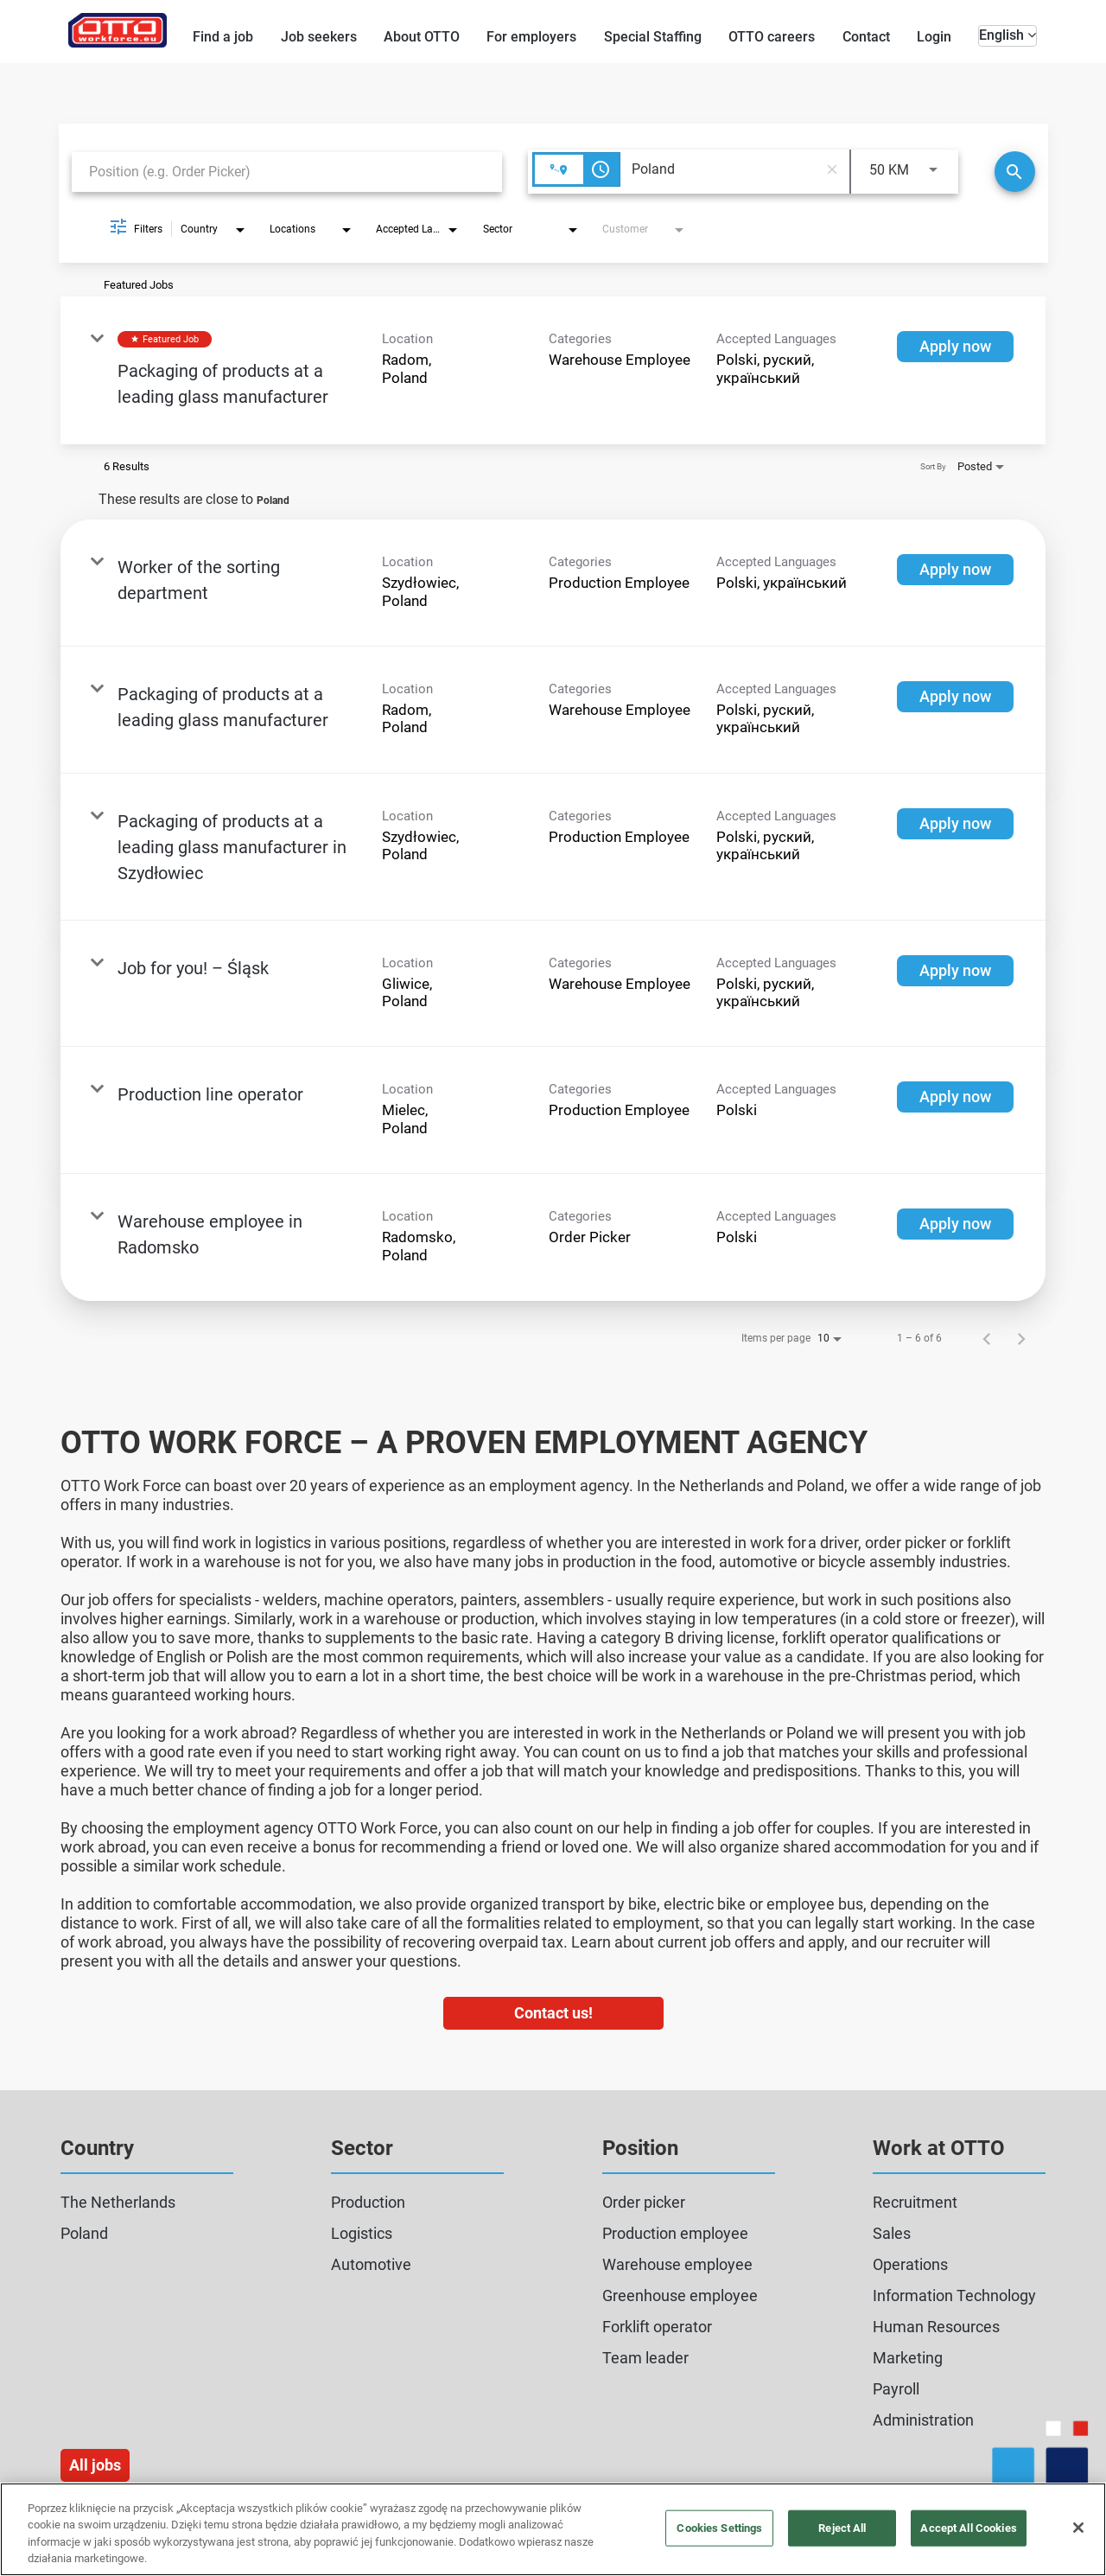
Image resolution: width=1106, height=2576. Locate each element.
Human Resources (936, 2327)
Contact (866, 37)
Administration (923, 2420)
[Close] (1078, 2528)
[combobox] (287, 171)
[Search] (1015, 171)
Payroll (896, 2389)
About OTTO (422, 37)
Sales (892, 2233)
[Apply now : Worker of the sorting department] (955, 569)
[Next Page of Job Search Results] (1021, 1338)
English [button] (1007, 35)
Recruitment (915, 2202)
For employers (531, 37)
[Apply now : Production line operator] (955, 1097)
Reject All (842, 2528)
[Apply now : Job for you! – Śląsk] (955, 970)
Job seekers (319, 37)
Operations (910, 2264)
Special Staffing (653, 37)
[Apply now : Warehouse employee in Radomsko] (955, 1224)
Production (368, 2202)
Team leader (645, 2358)
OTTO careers (771, 37)
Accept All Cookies (968, 2528)
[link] (553, 370)
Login (934, 37)
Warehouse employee (677, 2264)
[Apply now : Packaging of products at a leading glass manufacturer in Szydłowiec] (955, 823)
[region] (553, 2529)
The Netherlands (117, 2202)
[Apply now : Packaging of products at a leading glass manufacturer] (955, 346)
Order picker (643, 2202)
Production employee (675, 2233)
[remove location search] (832, 169)
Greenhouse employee (680, 2295)
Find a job (223, 37)
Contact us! (553, 2013)
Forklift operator (657, 2327)
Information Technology (954, 2295)
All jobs (95, 2465)
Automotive (371, 2264)
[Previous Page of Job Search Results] (986, 1338)
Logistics (361, 2233)
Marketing (908, 2358)
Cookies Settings (719, 2528)
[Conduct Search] (1015, 171)
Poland (84, 2233)
